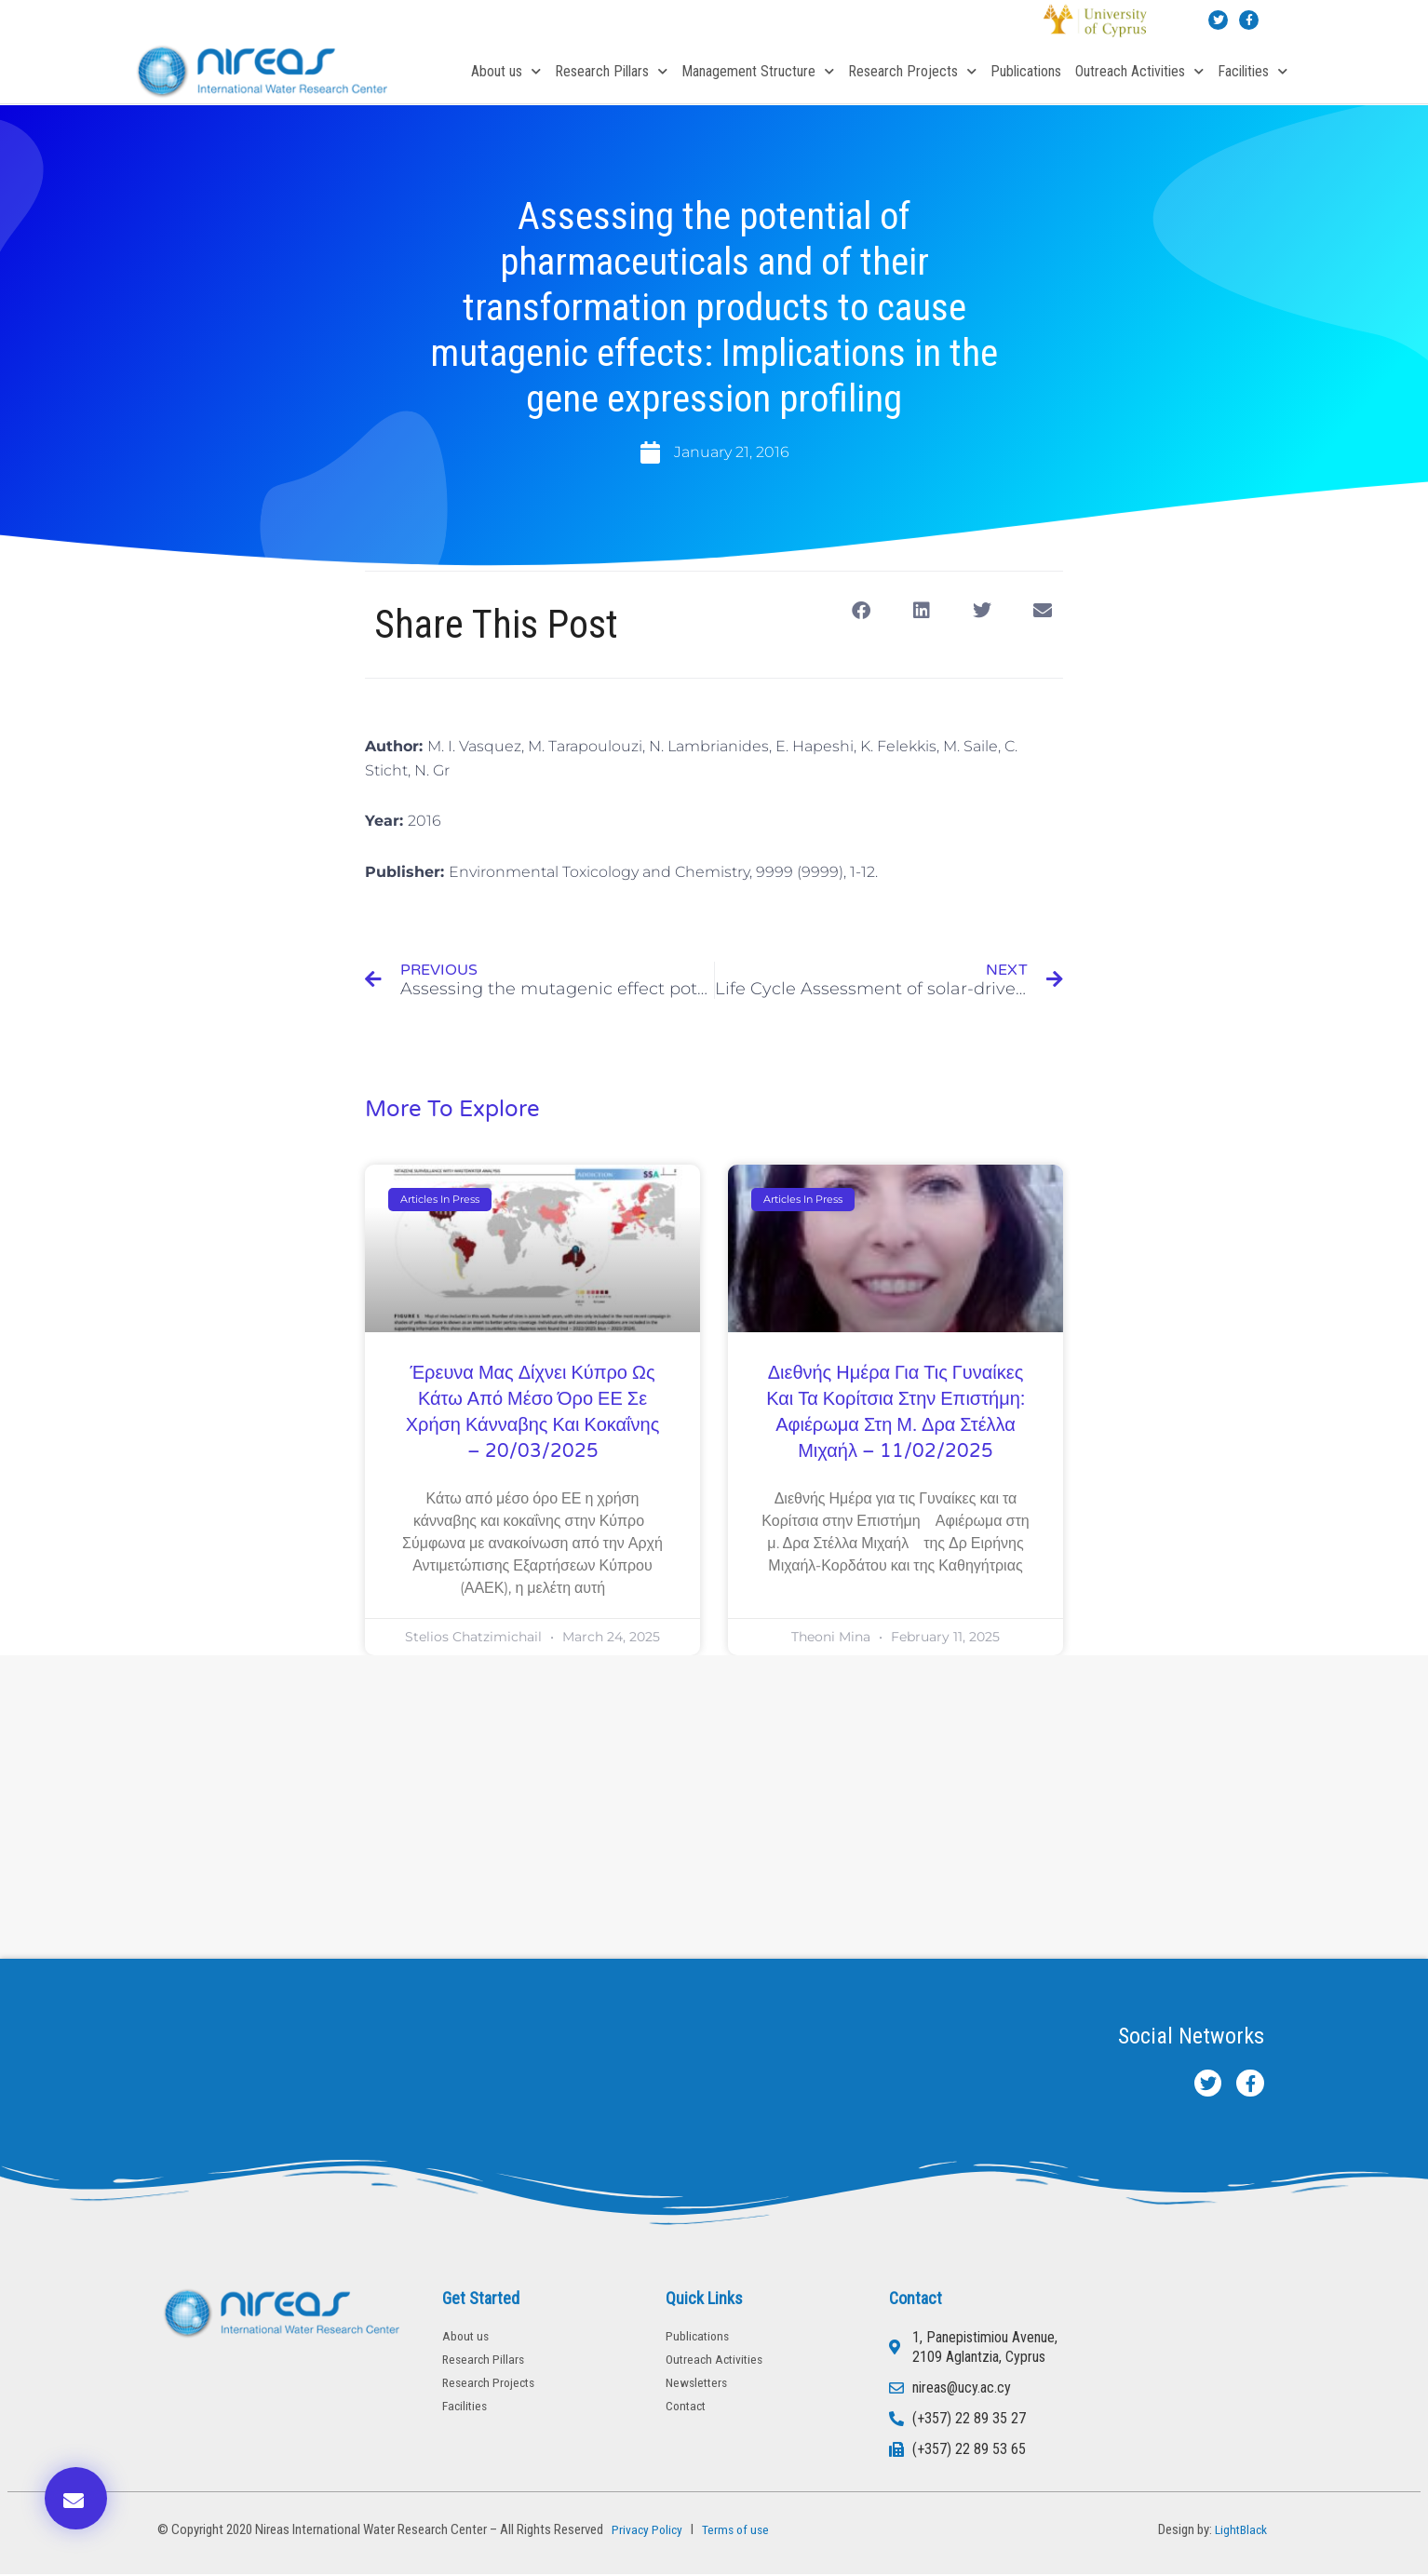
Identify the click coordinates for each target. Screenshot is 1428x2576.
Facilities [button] (1252, 71)
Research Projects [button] (912, 71)
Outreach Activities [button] (1139, 71)
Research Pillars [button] (611, 71)
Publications (1025, 71)
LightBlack (1238, 2531)
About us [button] (506, 71)
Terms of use (740, 2531)
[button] (861, 611)
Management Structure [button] (757, 71)
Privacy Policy (645, 2531)
